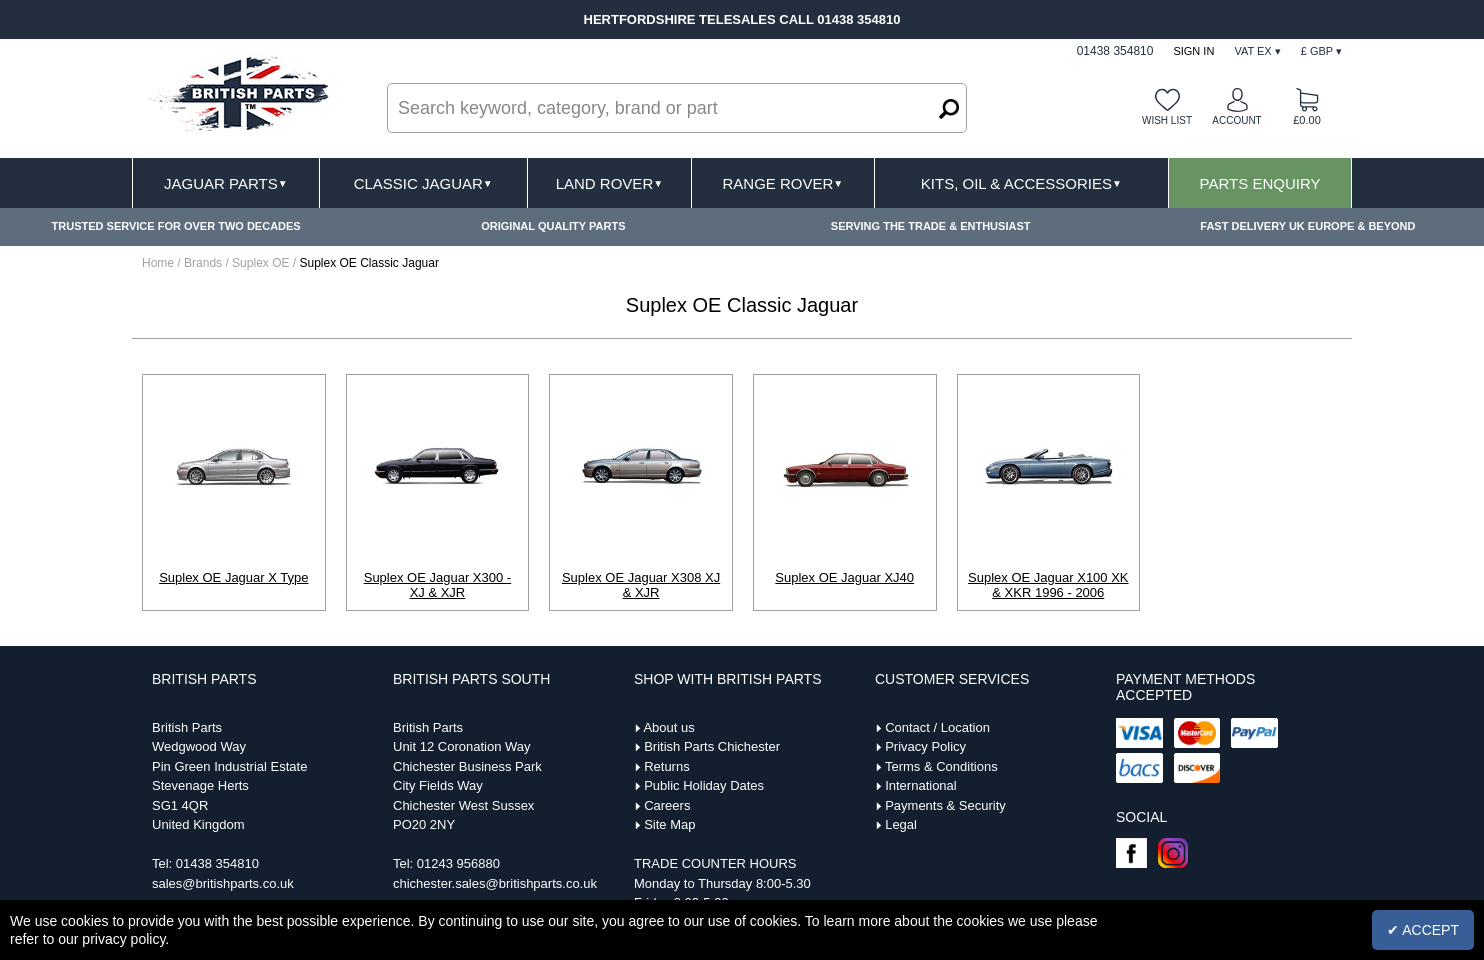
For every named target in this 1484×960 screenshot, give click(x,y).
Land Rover (609, 183)
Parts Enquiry (1260, 183)
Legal (901, 824)
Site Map (669, 824)
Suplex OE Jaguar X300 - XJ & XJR (437, 585)
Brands (203, 263)
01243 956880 (458, 863)
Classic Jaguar (423, 183)
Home (158, 263)
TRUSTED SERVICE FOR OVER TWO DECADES (176, 226)
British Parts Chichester (712, 746)
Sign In (1193, 51)
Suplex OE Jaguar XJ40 (844, 577)
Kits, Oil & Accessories (1021, 183)
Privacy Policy (925, 746)
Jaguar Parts (226, 183)
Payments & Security (945, 805)
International (921, 785)
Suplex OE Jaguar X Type (233, 577)
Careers (667, 805)
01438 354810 (217, 863)
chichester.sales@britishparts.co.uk (495, 883)
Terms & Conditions (941, 766)
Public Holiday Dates (704, 785)
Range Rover (782, 183)
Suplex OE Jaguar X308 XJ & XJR (641, 585)
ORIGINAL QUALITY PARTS (553, 226)
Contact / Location (937, 727)
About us (668, 727)
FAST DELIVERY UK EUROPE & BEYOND (1307, 226)
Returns (667, 766)
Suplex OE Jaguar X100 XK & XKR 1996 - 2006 (1048, 585)
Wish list (1167, 120)
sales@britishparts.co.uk (223, 883)
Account (1236, 120)
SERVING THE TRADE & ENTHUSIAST (931, 226)
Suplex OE (262, 263)
